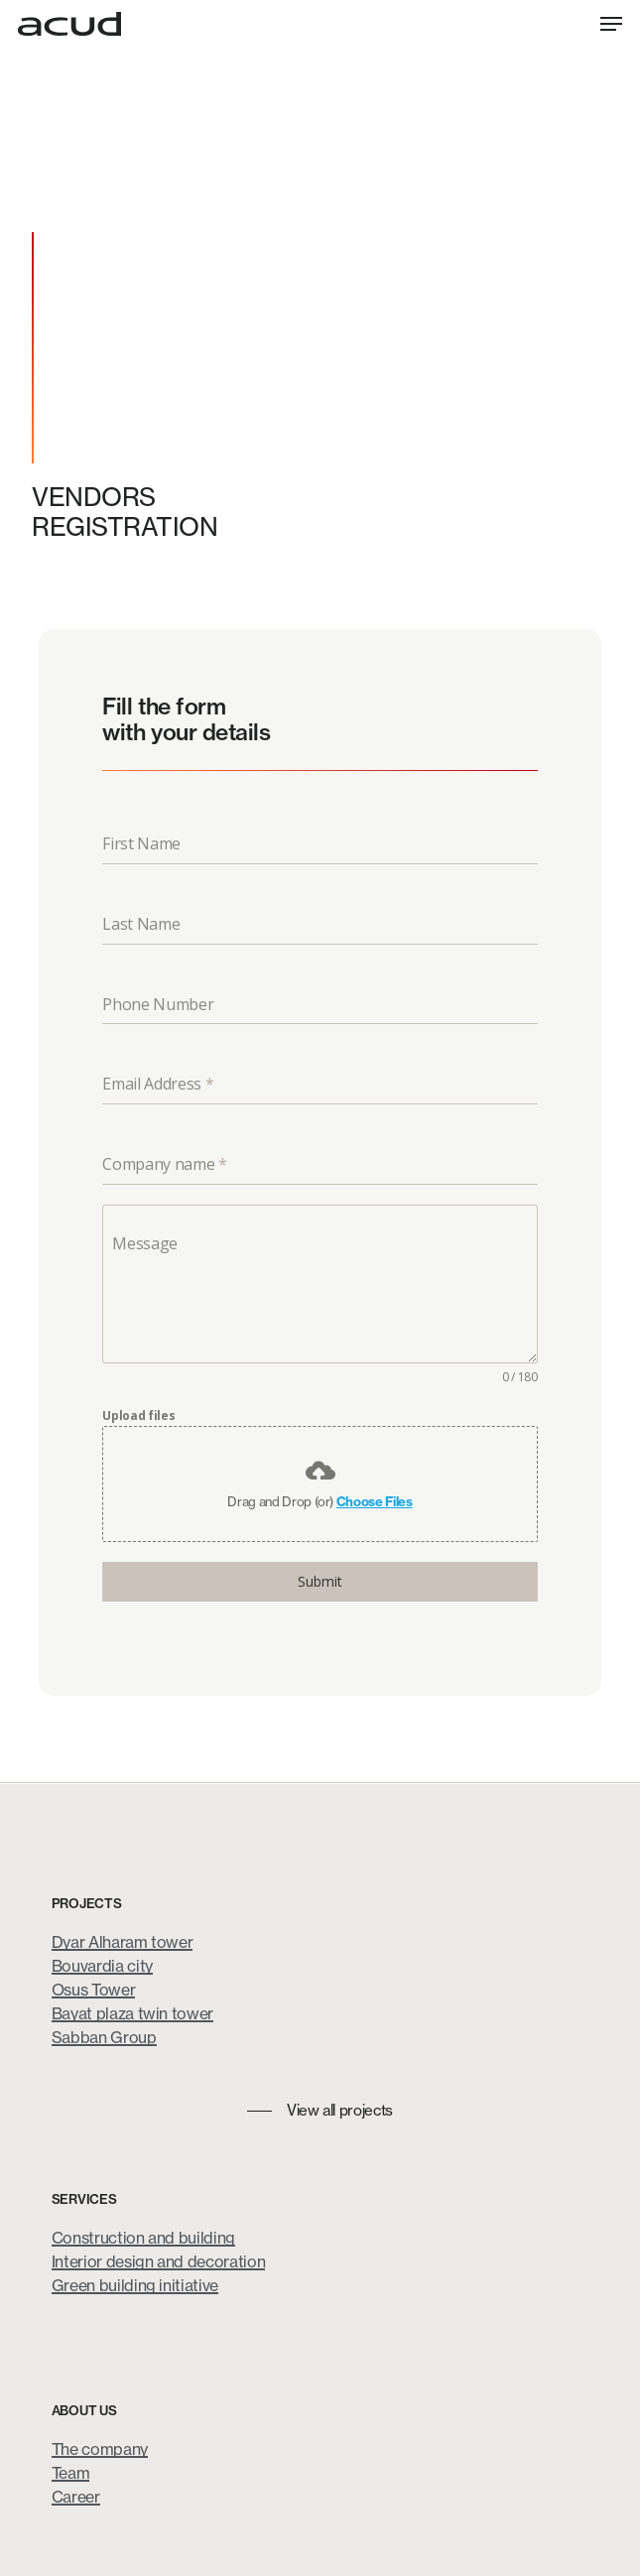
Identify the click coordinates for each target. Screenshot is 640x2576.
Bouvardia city (102, 1966)
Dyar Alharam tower (122, 1942)
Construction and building (144, 2238)
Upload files (138, 1415)
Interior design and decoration (159, 2261)
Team (71, 2473)
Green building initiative (135, 2285)
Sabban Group (104, 2037)
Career (76, 2497)
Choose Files (374, 1501)
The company (100, 2449)
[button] (611, 24)
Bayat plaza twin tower (133, 2013)
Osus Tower (94, 1989)
